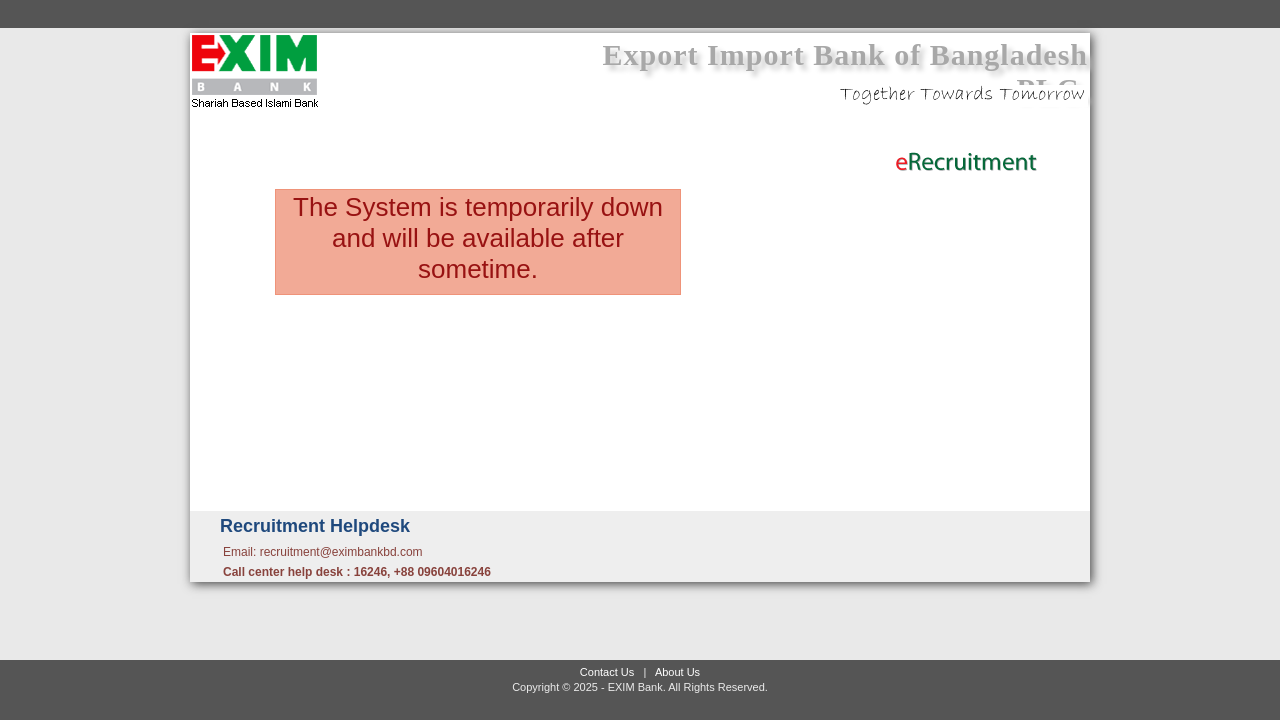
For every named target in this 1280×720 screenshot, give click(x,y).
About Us (677, 672)
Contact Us (607, 672)
